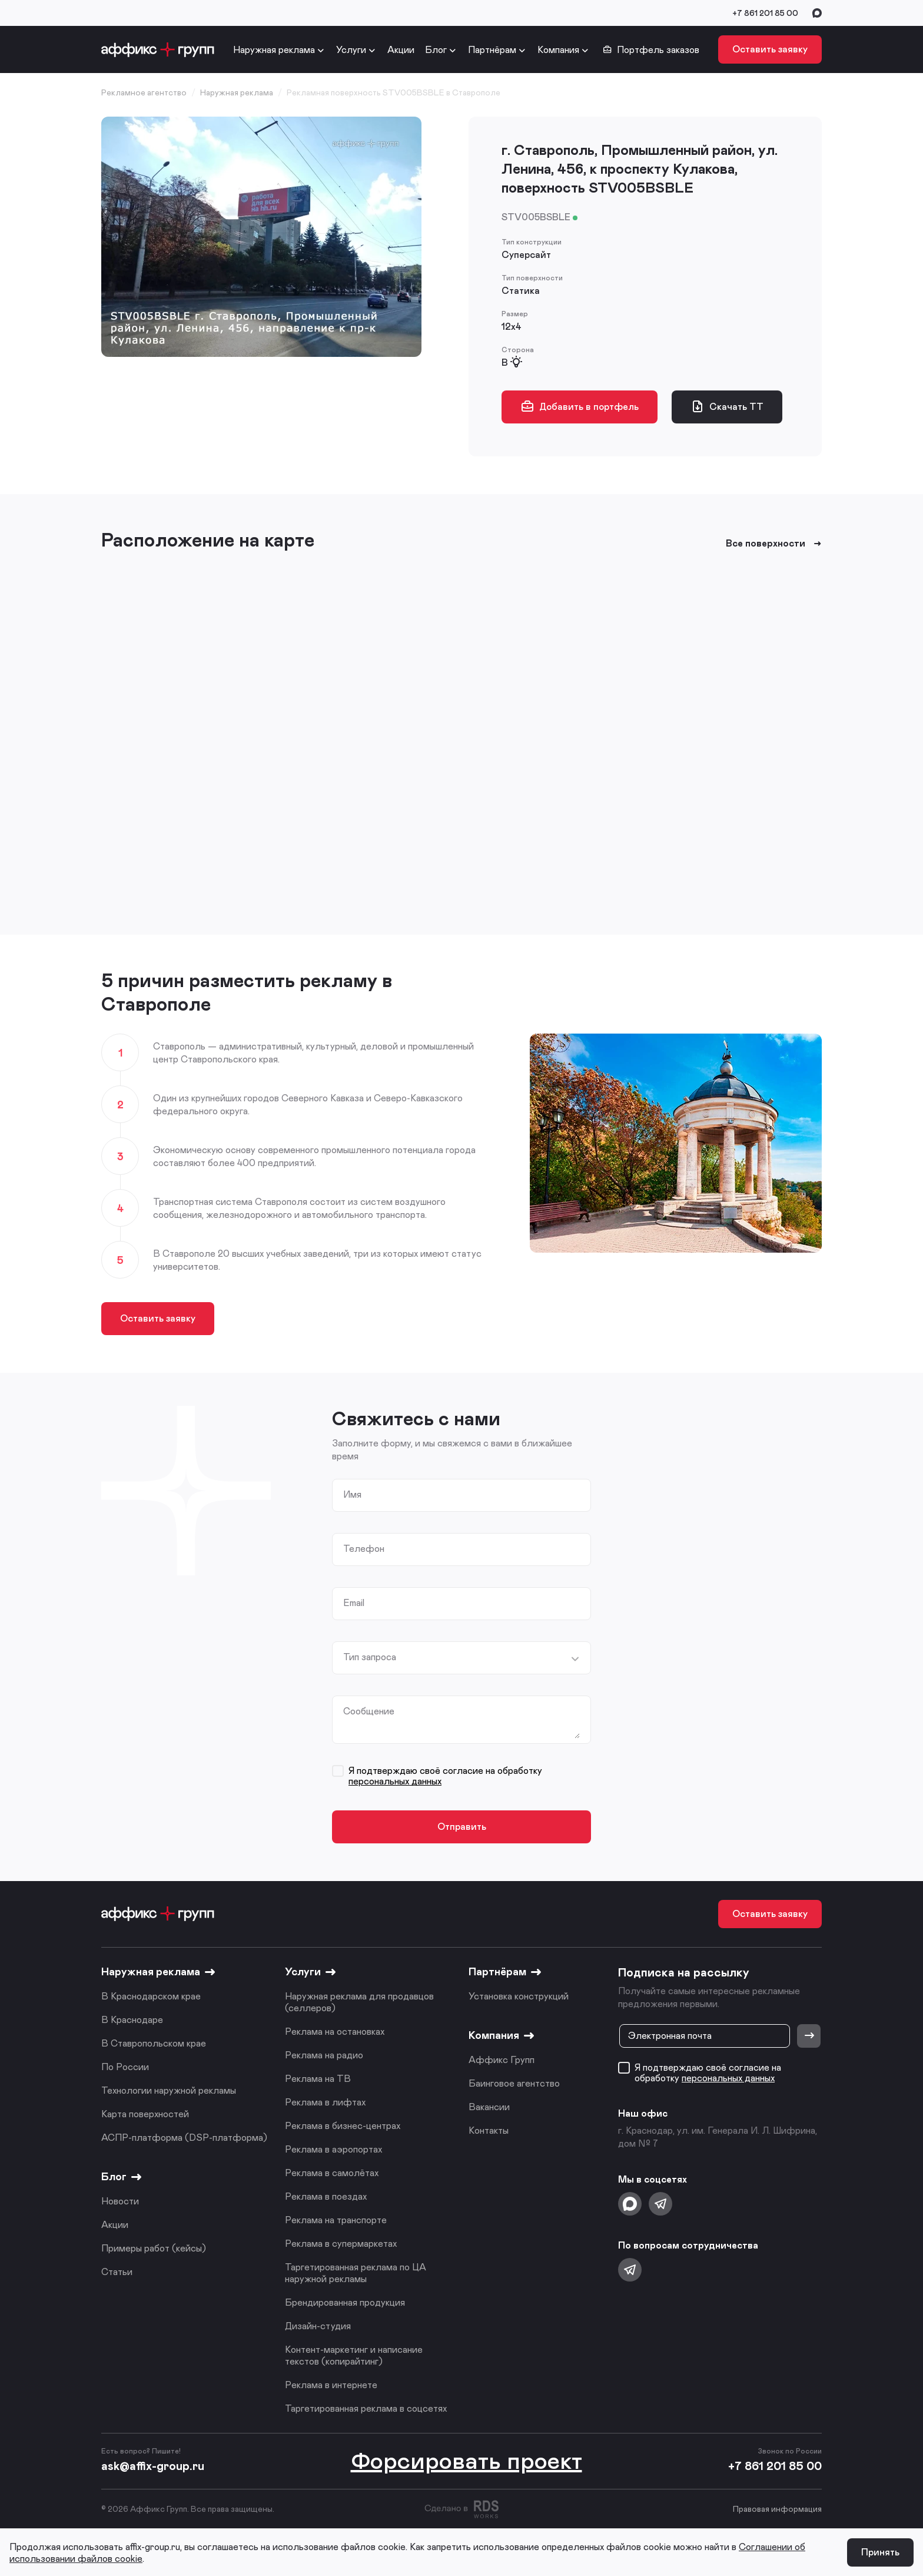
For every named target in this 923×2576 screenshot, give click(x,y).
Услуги (351, 49)
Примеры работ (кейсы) (153, 2247)
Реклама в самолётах (332, 2172)
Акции (400, 49)
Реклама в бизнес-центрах (342, 2125)
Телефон (363, 1548)
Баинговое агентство (514, 2082)
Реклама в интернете (331, 2384)
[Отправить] (809, 2036)
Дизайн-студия (318, 2325)
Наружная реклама (274, 49)
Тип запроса (369, 1656)
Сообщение (368, 1711)
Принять (880, 2551)
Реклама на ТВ (318, 2078)
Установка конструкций (519, 1995)
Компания (558, 49)
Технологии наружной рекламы (168, 2089)
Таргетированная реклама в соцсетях (366, 2407)
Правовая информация (777, 2509)
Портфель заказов (651, 49)
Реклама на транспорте (336, 2219)
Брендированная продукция (345, 2301)
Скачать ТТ (726, 406)
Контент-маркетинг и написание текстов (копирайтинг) (354, 2354)
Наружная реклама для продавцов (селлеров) (359, 2001)
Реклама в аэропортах (333, 2148)
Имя (352, 1494)
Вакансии (489, 2106)
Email (353, 1602)
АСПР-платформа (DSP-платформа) (184, 2137)
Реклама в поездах (326, 2195)
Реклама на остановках (334, 2031)
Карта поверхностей (145, 2113)
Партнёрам (492, 49)
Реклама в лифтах (325, 2101)
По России (125, 2066)
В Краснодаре (132, 2019)
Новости (120, 2200)
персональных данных (394, 1780)
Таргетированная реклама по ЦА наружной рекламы (355, 2272)
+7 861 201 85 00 (765, 13)
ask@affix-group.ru (152, 2465)
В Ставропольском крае (153, 2042)
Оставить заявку (770, 48)
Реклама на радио (324, 2054)
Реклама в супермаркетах (341, 2243)
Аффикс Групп (501, 2059)
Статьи (116, 2271)
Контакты (489, 2129)
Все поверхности (774, 543)
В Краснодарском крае (151, 1995)
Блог (436, 49)
